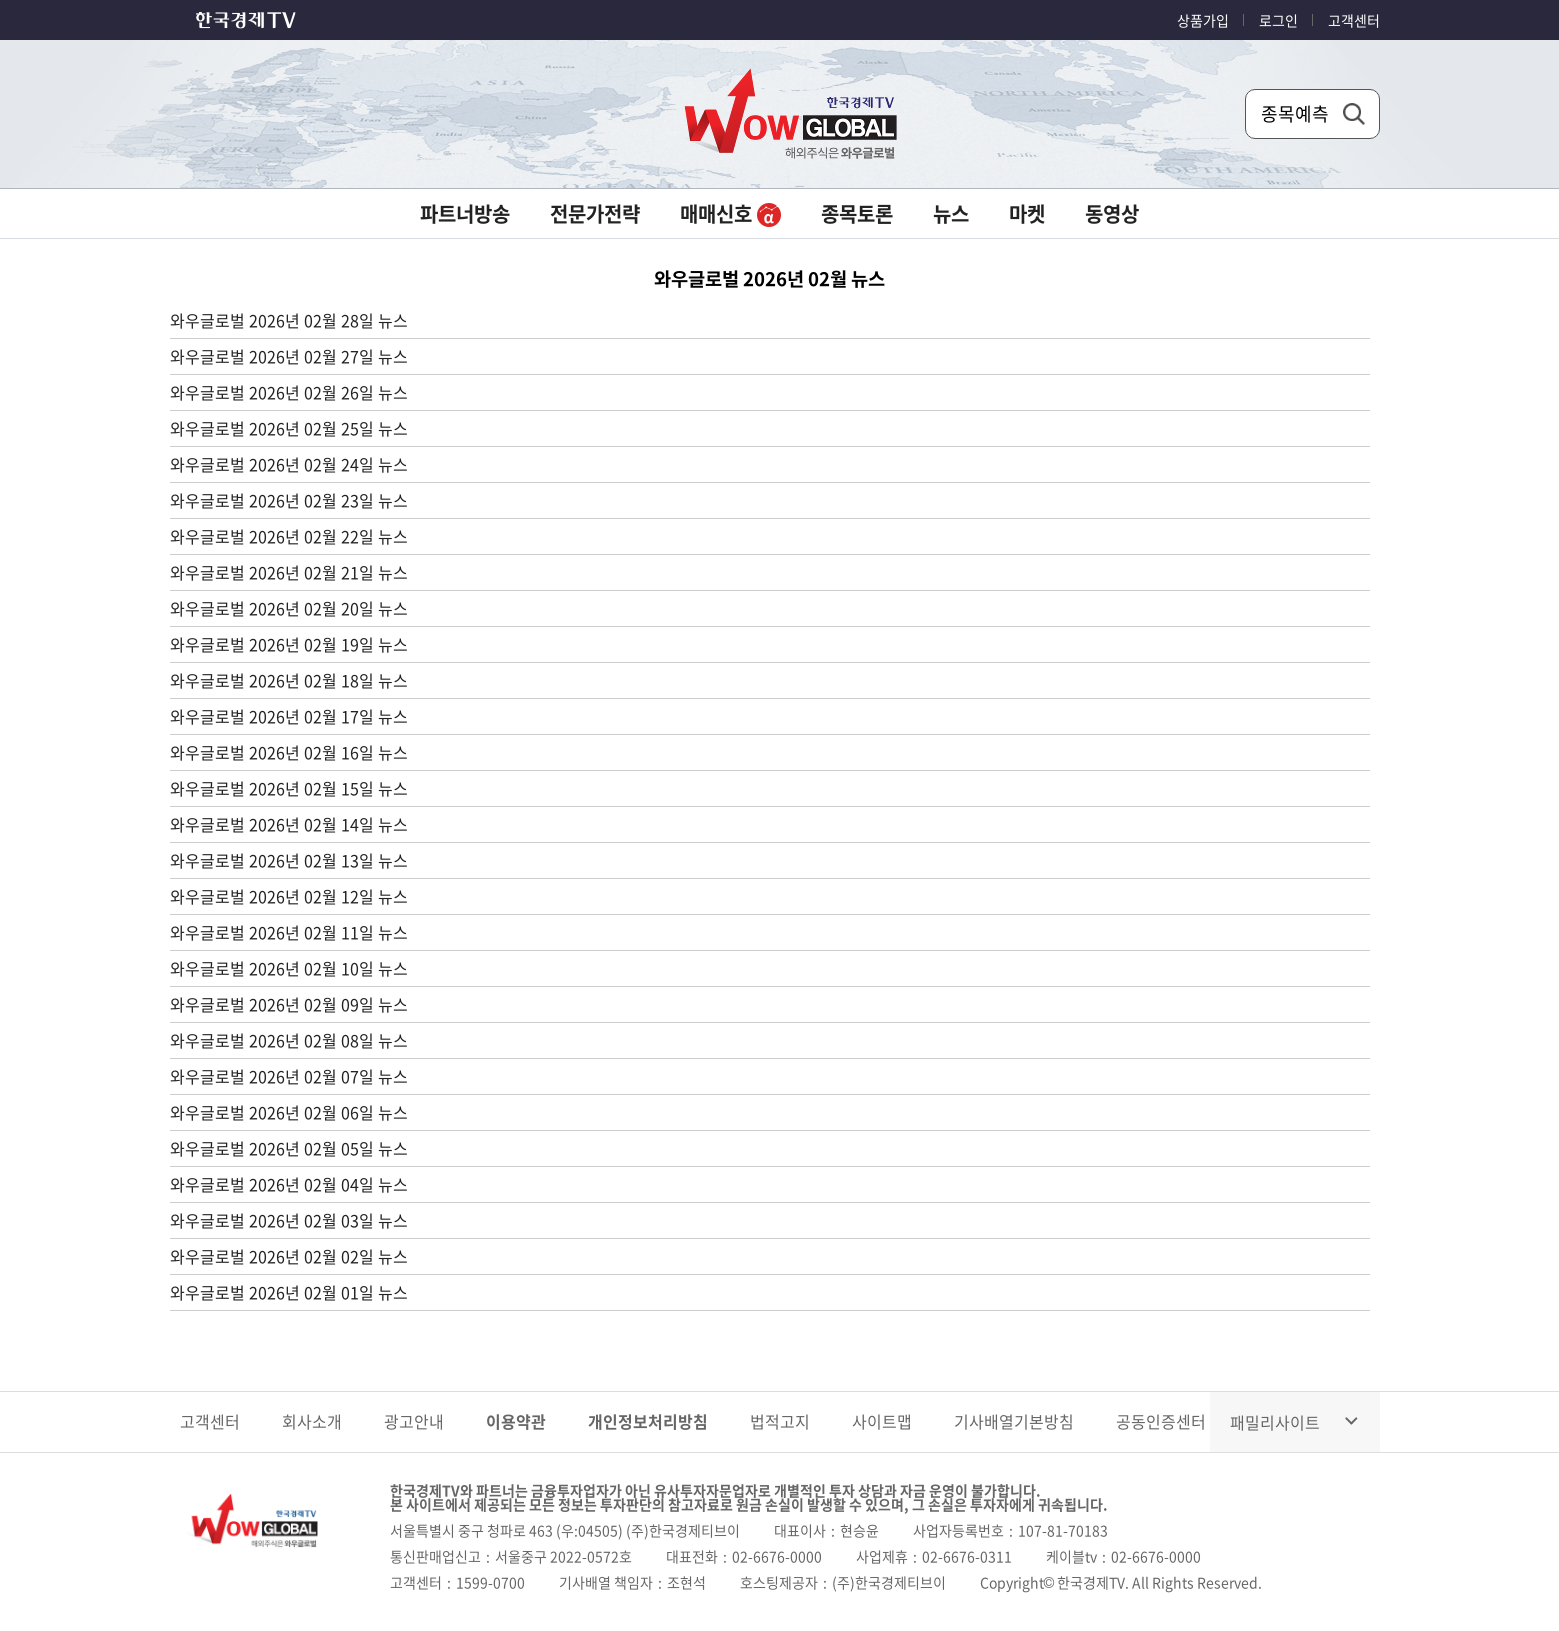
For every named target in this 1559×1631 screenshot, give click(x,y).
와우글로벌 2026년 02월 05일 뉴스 (289, 1148)
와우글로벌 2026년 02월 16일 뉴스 (289, 752)
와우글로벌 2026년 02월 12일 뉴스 (289, 896)
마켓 (1027, 213)
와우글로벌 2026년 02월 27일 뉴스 (289, 356)
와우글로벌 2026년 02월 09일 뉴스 (289, 1004)
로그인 (1278, 20)
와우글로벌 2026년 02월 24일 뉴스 (289, 464)
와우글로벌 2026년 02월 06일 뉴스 (289, 1112)
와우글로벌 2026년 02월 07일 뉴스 (289, 1076)
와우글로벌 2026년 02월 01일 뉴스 (289, 1292)
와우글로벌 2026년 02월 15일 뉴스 (289, 788)
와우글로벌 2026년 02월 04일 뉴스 (289, 1184)
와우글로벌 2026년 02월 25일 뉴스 (289, 428)
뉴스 (951, 213)
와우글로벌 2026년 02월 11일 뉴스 (289, 932)
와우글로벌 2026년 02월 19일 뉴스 (289, 644)
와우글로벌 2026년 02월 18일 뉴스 (289, 680)
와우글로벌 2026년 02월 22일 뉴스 (289, 536)
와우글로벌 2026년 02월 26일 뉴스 (289, 392)
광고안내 (414, 1421)
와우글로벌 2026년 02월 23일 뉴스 (289, 500)
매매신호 (730, 213)
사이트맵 (882, 1421)
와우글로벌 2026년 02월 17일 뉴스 (289, 716)
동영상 (1112, 213)
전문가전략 (595, 213)
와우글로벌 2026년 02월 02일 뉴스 (289, 1256)
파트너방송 (465, 213)
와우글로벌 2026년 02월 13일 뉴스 (289, 860)
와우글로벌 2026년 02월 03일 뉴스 (289, 1220)
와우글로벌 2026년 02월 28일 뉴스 (289, 320)
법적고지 (780, 1421)
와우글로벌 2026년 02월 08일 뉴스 (289, 1040)
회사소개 (312, 1421)
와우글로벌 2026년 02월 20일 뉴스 (289, 608)
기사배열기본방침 (1014, 1421)
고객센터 (1354, 20)
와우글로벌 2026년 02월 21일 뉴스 (289, 572)
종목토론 (857, 213)
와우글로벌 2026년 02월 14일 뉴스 (289, 824)
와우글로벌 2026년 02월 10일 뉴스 (289, 968)
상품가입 (1203, 20)
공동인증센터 (1161, 1421)
